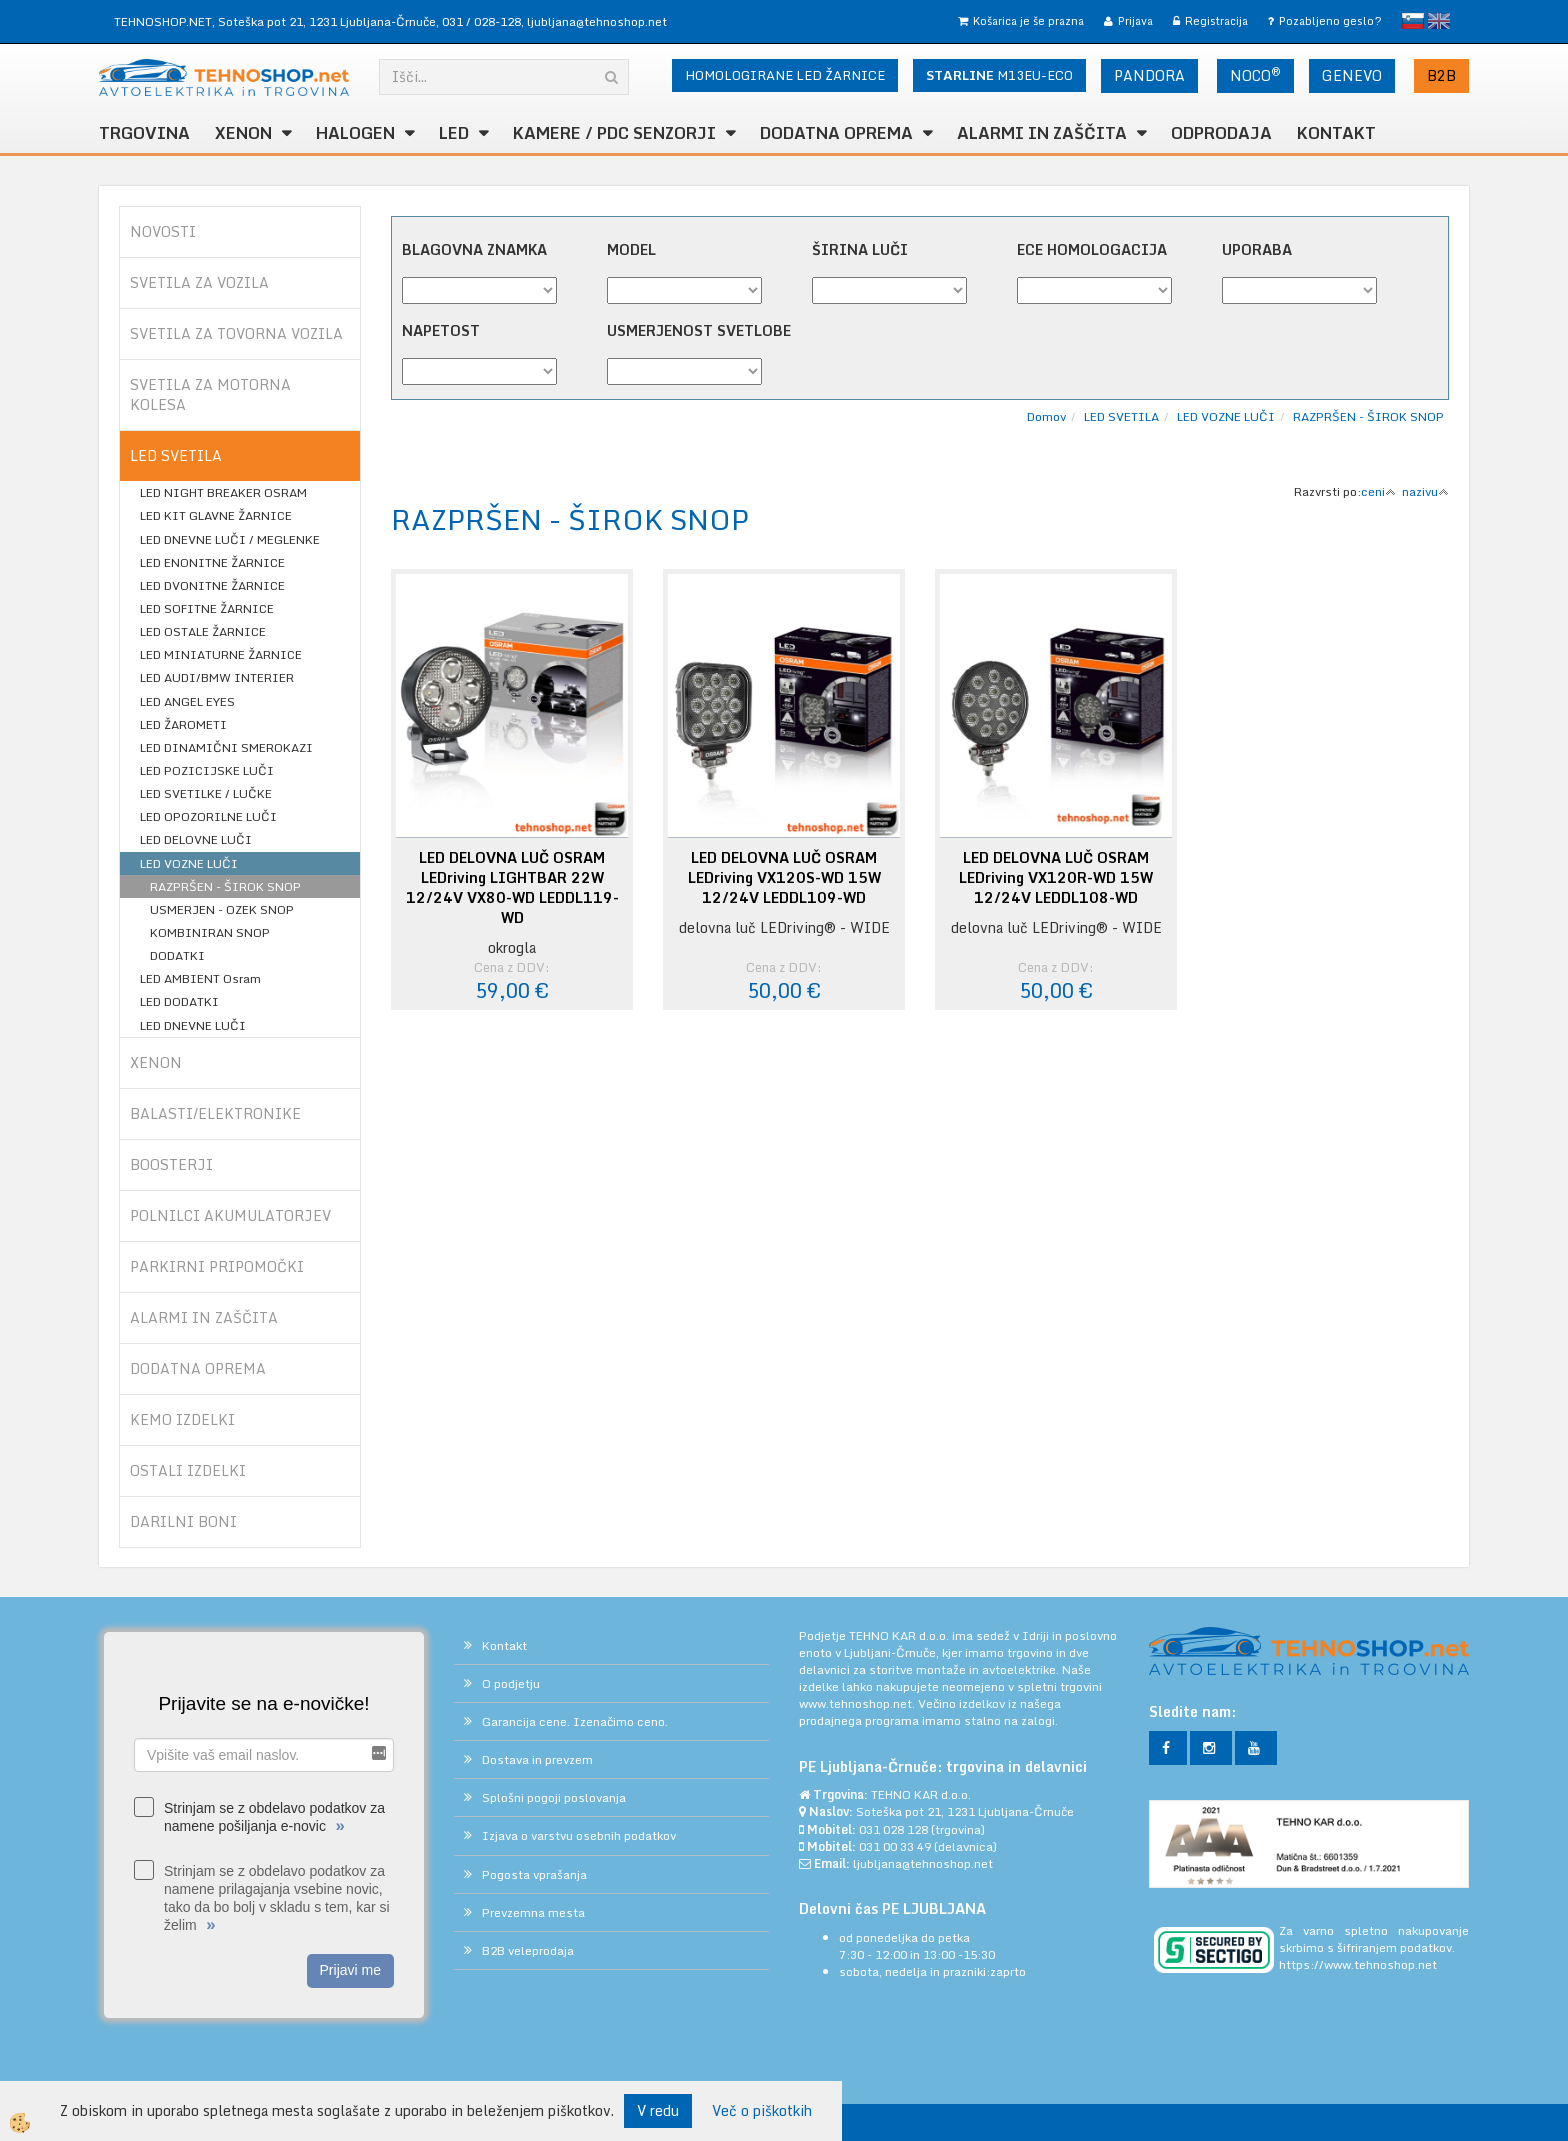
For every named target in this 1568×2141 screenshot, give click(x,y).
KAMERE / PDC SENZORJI (614, 133)
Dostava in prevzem (537, 1759)
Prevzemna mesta (533, 1912)
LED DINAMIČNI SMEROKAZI (226, 747)
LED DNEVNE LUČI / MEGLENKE (230, 539)
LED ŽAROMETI (183, 724)
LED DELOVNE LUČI (196, 839)
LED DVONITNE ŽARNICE (212, 585)
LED (454, 133)
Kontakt (1336, 133)
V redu (658, 2110)
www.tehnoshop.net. (858, 1703)
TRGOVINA (144, 133)
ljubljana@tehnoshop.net (597, 21)
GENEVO (1352, 75)
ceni (1378, 491)
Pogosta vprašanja (534, 1874)
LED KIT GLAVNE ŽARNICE (216, 515)
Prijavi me (350, 1970)
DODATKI (177, 955)
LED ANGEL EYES (187, 701)
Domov (1046, 416)
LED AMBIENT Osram (200, 978)
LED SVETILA (1121, 416)
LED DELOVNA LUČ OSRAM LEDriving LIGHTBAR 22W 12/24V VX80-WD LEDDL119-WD (512, 888)
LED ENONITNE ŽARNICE (212, 562)
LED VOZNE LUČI (189, 863)
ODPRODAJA (1221, 133)
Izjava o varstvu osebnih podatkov (579, 1835)
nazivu (1425, 491)
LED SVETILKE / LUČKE (206, 793)
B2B (1441, 75)
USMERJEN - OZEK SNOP (222, 909)
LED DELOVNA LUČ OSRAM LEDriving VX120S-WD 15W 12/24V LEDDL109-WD (784, 878)
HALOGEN (355, 133)
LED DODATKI (179, 1001)
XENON (243, 133)
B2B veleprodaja (528, 1950)
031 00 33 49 (895, 1846)
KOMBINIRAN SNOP (210, 932)
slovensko (1413, 21)
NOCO (1255, 75)
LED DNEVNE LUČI (193, 1025)
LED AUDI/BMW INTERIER (217, 677)
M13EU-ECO (999, 75)
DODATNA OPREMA (836, 133)
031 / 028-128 (481, 21)
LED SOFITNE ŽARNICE (207, 608)
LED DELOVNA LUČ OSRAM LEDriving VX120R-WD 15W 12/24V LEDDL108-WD (1056, 878)
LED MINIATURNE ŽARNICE (221, 654)
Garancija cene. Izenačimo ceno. (575, 1721)
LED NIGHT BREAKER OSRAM (223, 492)
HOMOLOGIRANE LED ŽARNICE (785, 75)
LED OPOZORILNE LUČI (208, 816)
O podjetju (511, 1683)
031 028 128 (893, 1829)
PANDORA (1149, 75)
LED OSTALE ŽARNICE (203, 631)
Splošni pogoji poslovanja (554, 1797)
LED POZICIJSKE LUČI (207, 770)
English (1439, 21)
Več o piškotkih (762, 2111)
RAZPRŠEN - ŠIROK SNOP (225, 886)
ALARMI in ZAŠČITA (1042, 133)
